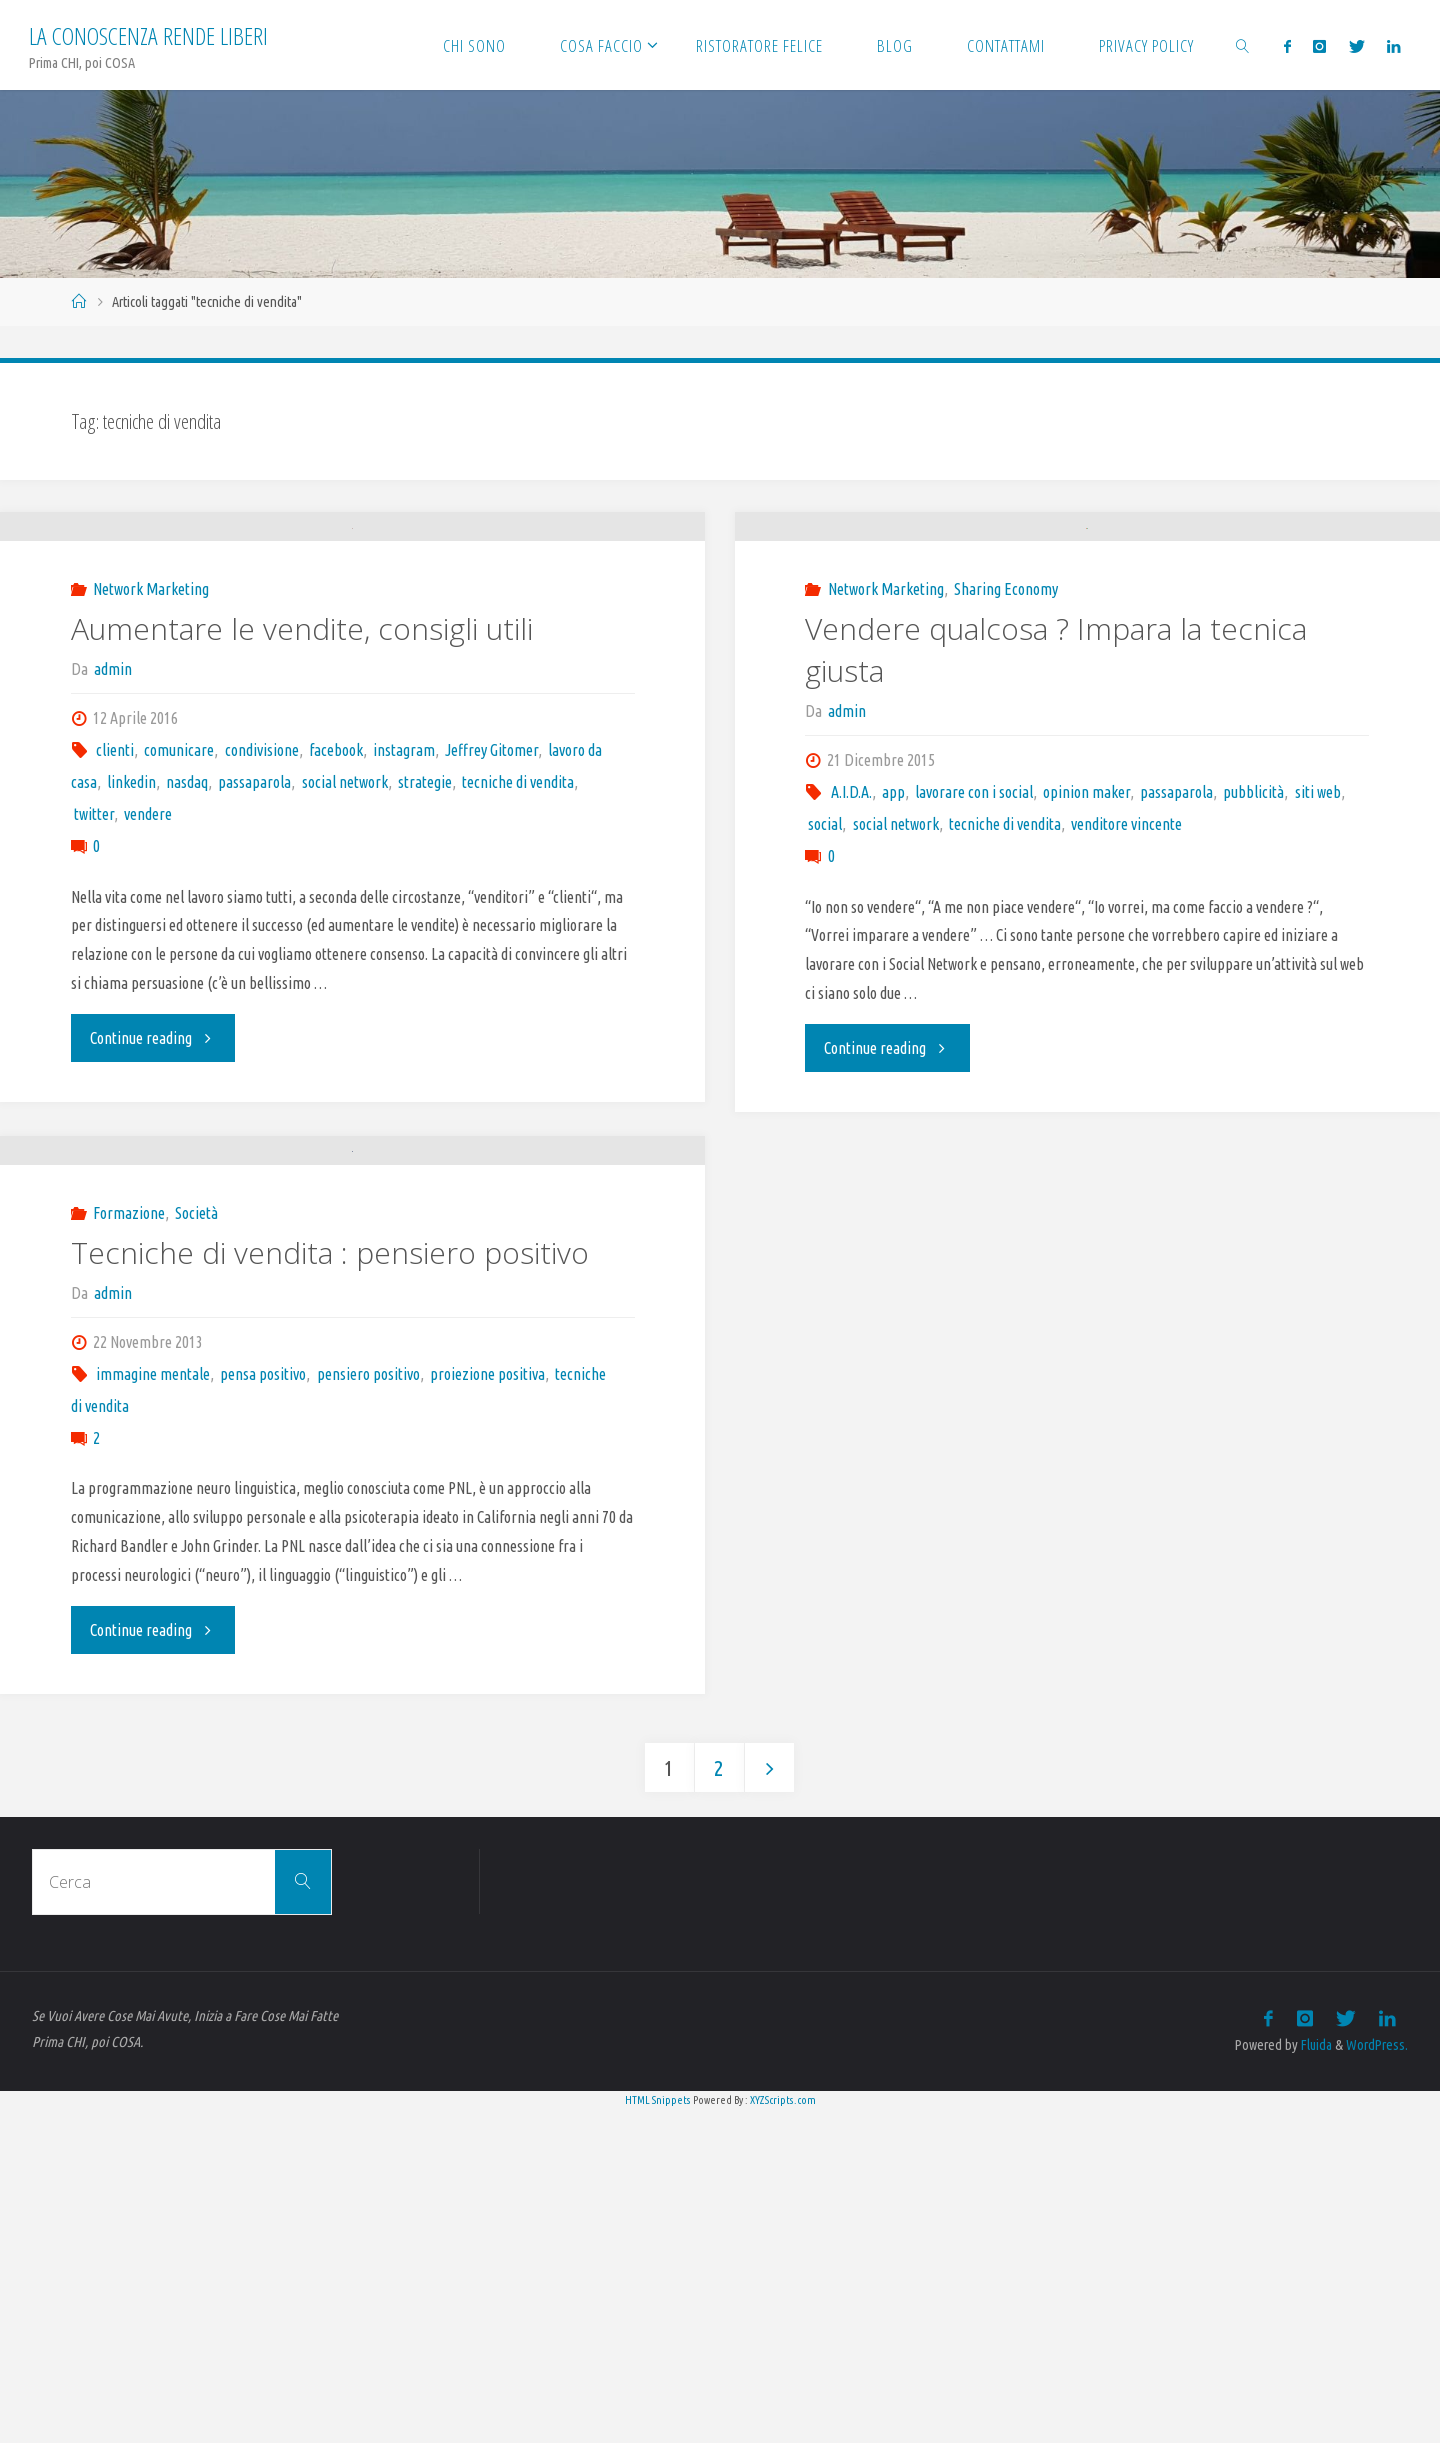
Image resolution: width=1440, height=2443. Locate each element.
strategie (425, 953)
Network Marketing (151, 760)
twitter (94, 985)
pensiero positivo (368, 1706)
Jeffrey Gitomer (491, 921)
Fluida (1314, 2377)
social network (345, 953)
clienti (115, 921)
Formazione (129, 1545)
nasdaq (187, 953)
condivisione (262, 921)
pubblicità (1253, 952)
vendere (148, 985)
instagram (404, 921)
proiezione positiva (487, 1706)
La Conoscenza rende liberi (148, 35)
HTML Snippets (658, 2432)
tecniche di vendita (518, 953)
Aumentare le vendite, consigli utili (302, 799)
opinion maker (1086, 952)
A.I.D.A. (851, 952)
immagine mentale (153, 1706)
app (893, 952)
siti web (1318, 952)
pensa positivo (263, 1706)
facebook (336, 921)
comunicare (179, 921)
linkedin (131, 953)
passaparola (254, 953)
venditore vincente (1126, 984)
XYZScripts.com (783, 2432)
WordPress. (1377, 2377)
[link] (1242, 45)
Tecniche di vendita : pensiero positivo (330, 1584)
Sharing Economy (1006, 749)
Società (196, 1545)
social (825, 984)
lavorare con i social (974, 952)
